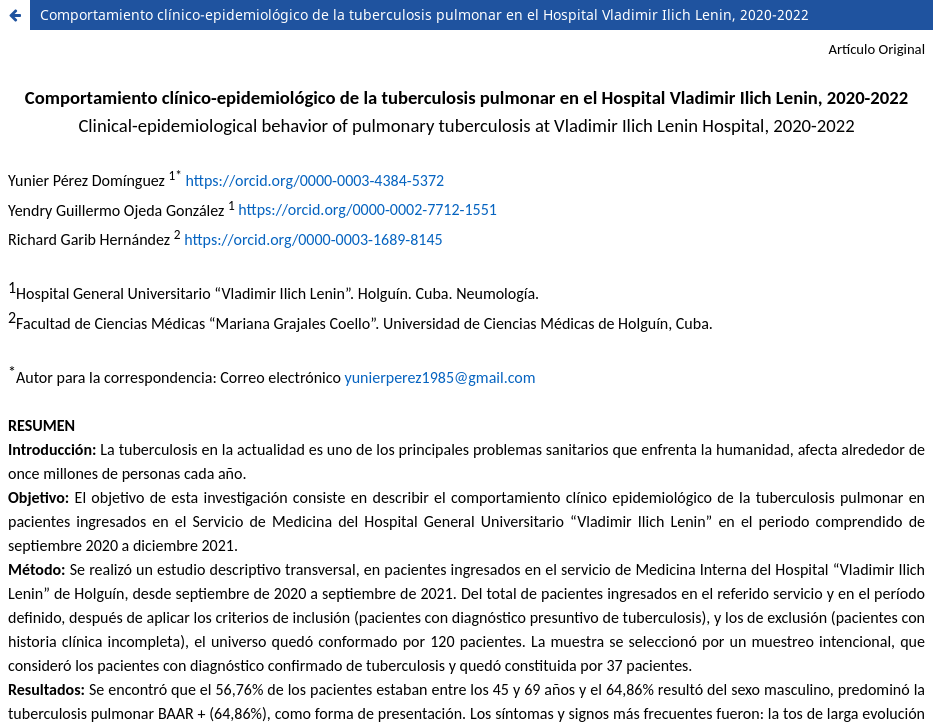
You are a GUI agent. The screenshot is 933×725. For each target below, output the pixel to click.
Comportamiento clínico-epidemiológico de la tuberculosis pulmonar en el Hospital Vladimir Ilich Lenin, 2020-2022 (424, 14)
